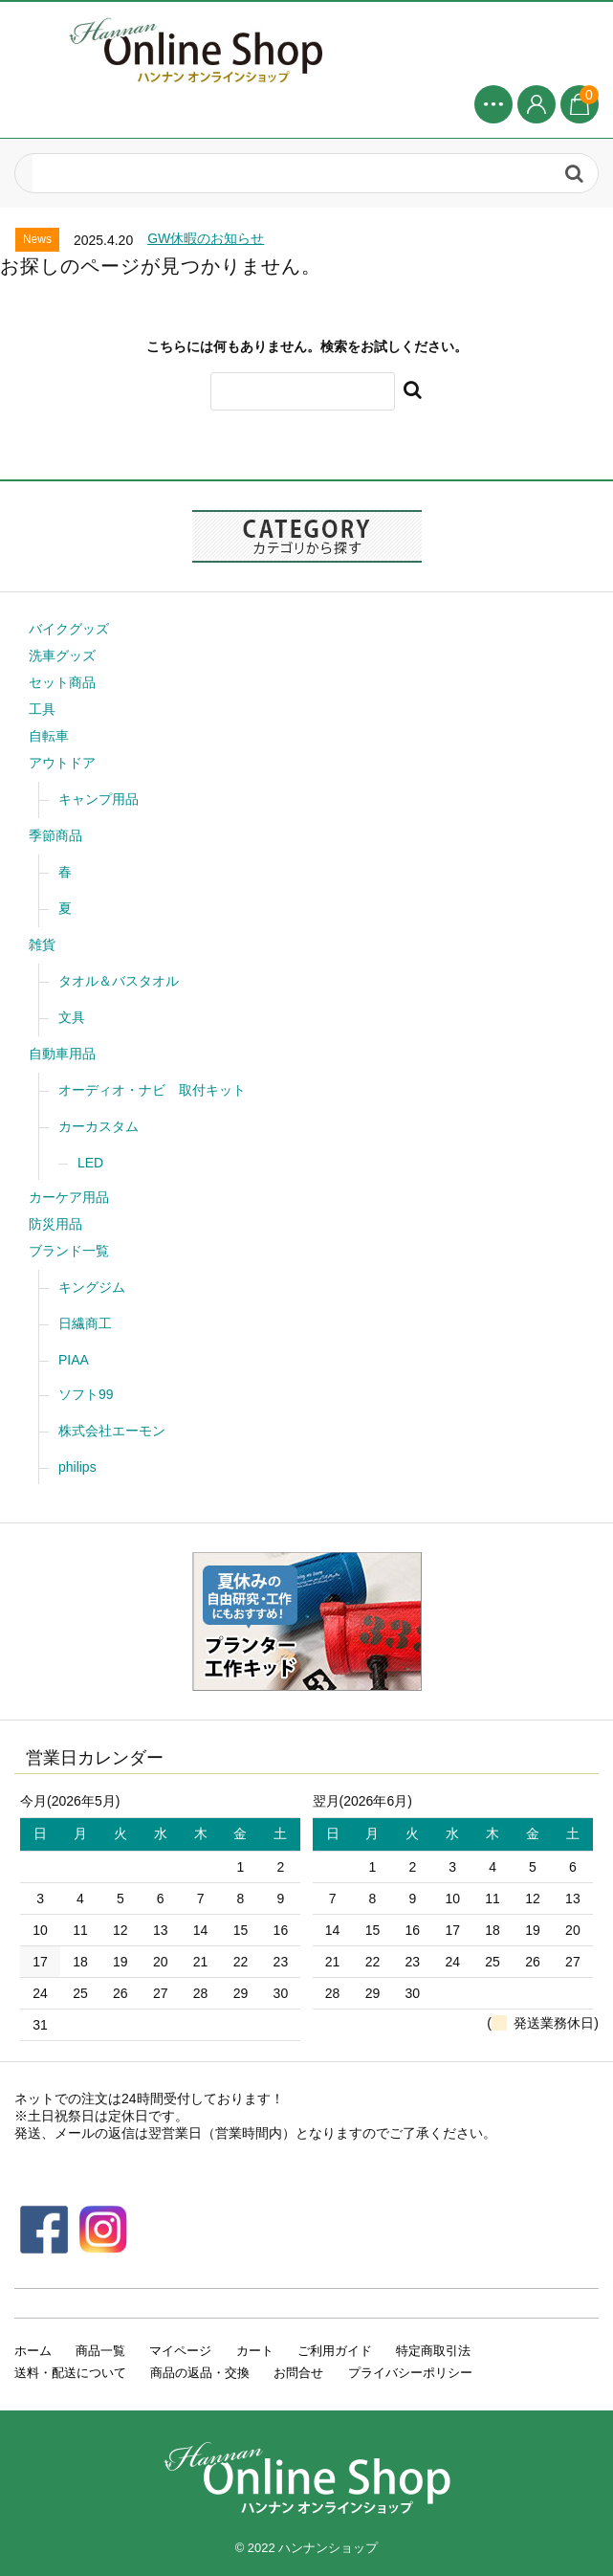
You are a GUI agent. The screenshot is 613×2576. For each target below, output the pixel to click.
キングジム (91, 1287)
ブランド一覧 (69, 1250)
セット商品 (62, 682)
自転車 (49, 736)
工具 (42, 709)
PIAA (73, 1359)
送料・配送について (70, 2372)
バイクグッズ (69, 628)
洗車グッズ (62, 655)
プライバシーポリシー (410, 2372)
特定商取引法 (433, 2350)
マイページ (180, 2350)
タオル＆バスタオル (118, 980)
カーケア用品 (69, 1197)
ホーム (33, 2350)
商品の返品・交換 (200, 2372)
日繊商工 (85, 1323)
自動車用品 (62, 1053)
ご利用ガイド (334, 2350)
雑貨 (42, 944)
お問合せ (298, 2372)
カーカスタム (98, 1126)
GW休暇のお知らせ (205, 238)
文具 (71, 1017)
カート (255, 2350)
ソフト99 (86, 1394)
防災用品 (55, 1224)
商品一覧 (100, 2350)
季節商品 (55, 835)
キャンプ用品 (98, 799)
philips (77, 1467)
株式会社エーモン (111, 1430)
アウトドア (62, 762)
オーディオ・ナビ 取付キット (152, 1090)
